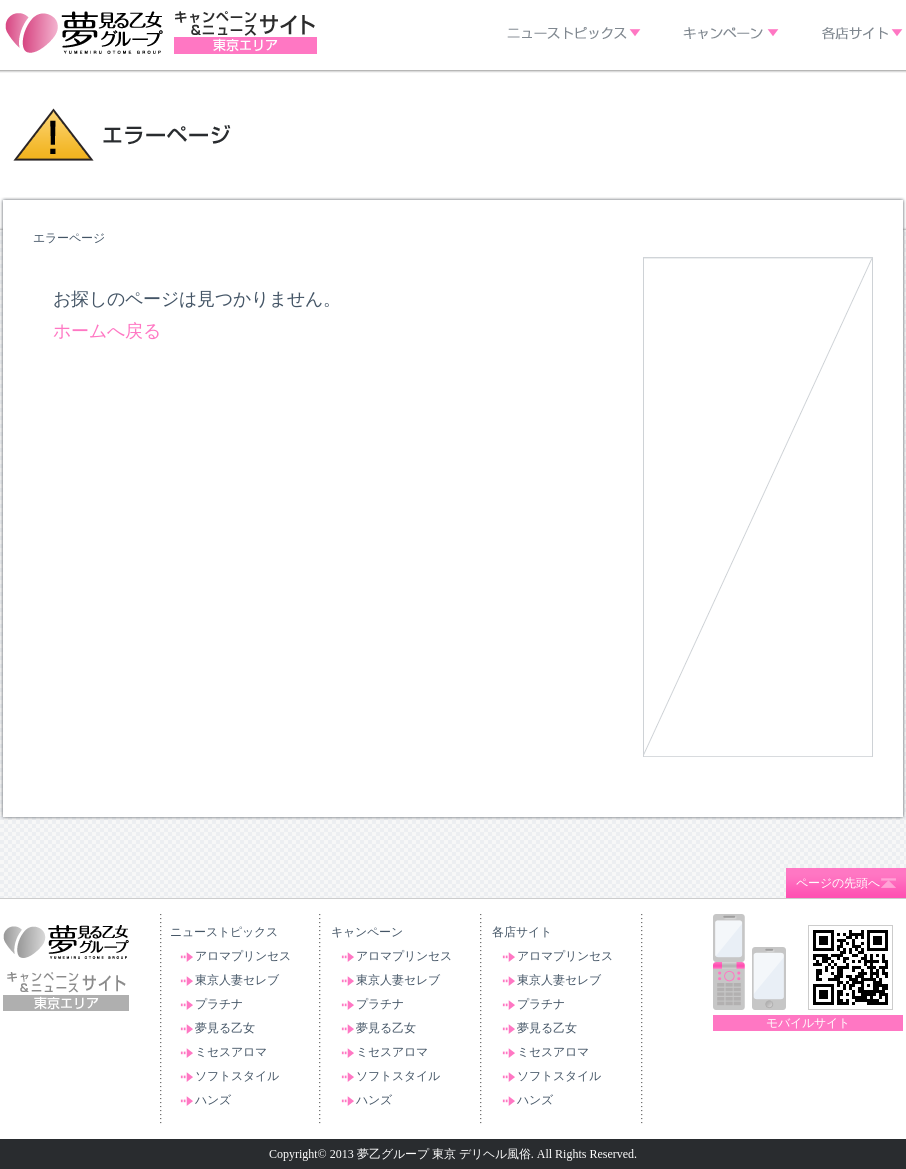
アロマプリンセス (243, 956)
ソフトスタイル (237, 1076)
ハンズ (213, 1100)
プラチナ (219, 1004)
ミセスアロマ (231, 1052)
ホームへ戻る (107, 331)
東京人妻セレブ (237, 980)
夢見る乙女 (225, 1028)
